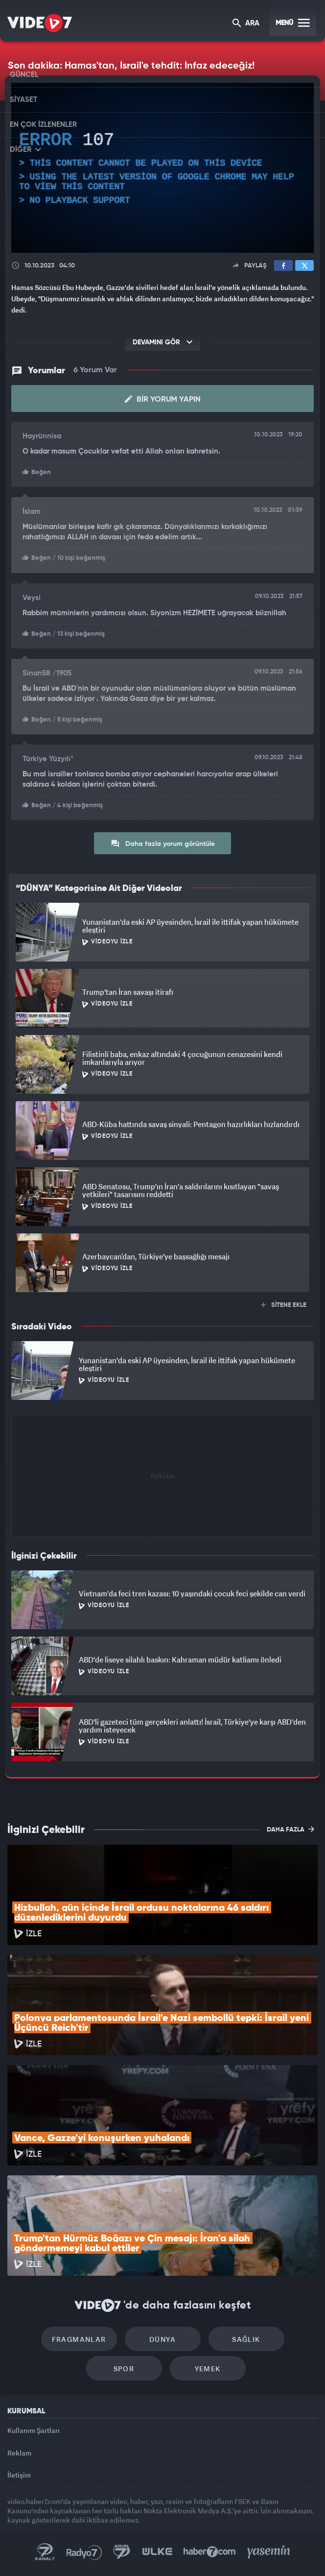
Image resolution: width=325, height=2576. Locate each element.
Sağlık (246, 2339)
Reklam (19, 2452)
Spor (124, 2368)
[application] (162, 168)
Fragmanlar (79, 2339)
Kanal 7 (45, 2552)
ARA (245, 24)
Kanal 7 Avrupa (122, 2552)
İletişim (19, 2475)
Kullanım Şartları (33, 2430)
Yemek (208, 2368)
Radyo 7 (84, 2552)
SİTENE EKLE (283, 1305)
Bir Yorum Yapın (163, 399)
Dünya (162, 2339)
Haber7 (210, 2552)
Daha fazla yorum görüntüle (163, 843)
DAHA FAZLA (290, 1829)
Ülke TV (157, 2552)
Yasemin (268, 2552)
